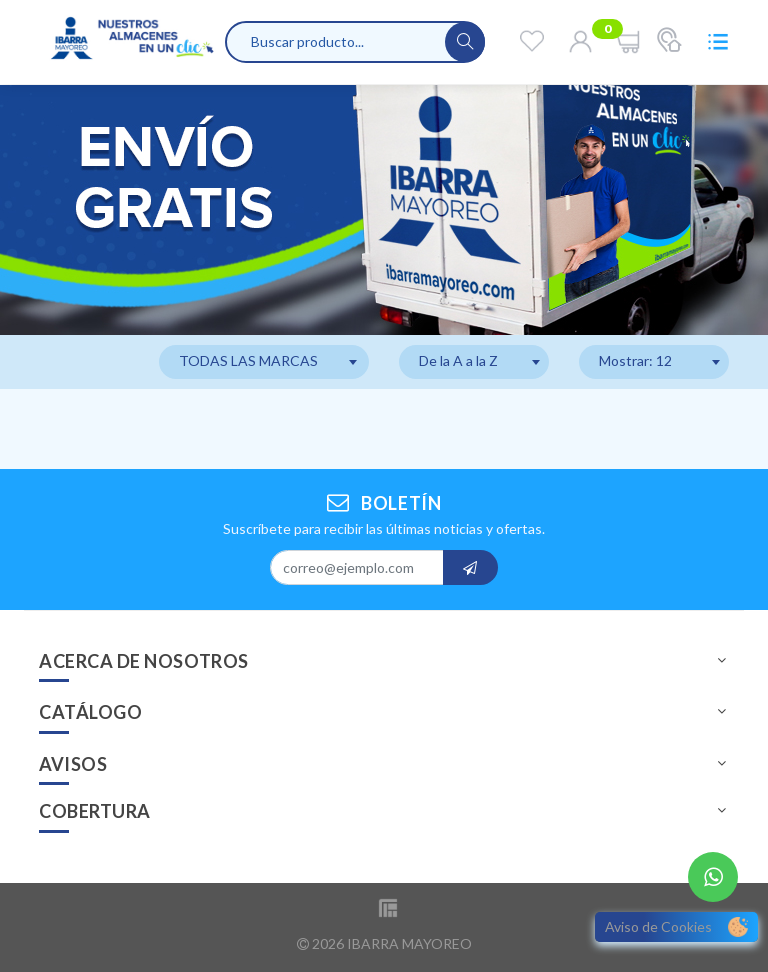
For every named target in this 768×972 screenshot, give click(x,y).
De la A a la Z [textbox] (458, 360)
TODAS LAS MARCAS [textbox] (248, 360)
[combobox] (264, 362)
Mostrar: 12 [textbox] (635, 360)
